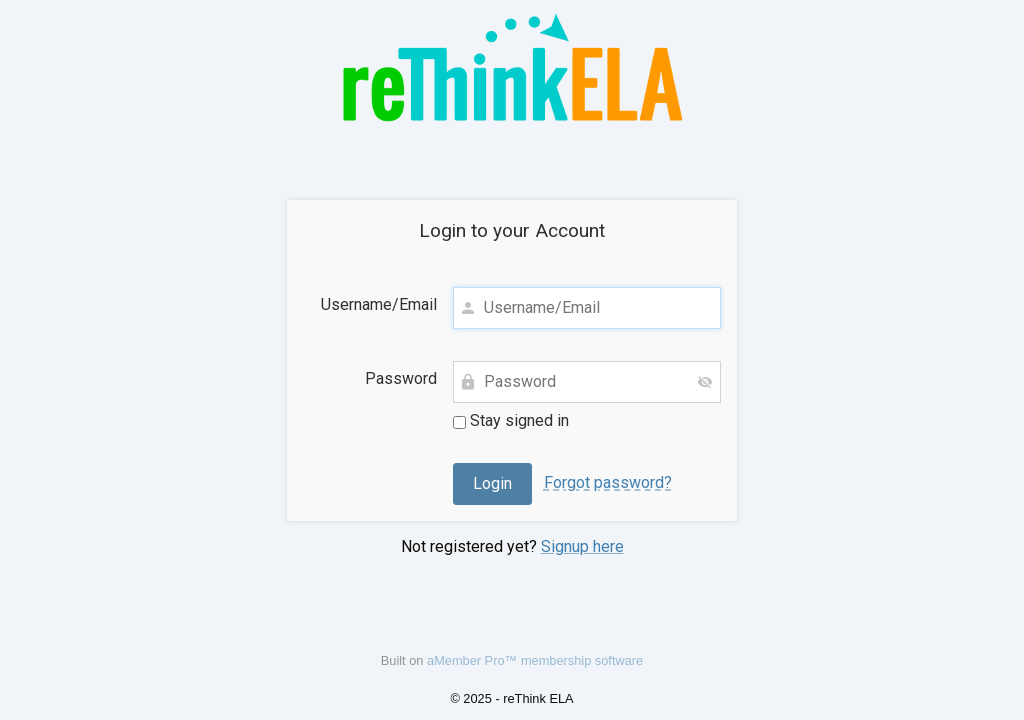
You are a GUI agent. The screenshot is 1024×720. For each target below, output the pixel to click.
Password (401, 378)
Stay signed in (511, 420)
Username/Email (379, 304)
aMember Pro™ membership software (535, 660)
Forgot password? (608, 482)
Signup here (582, 546)
